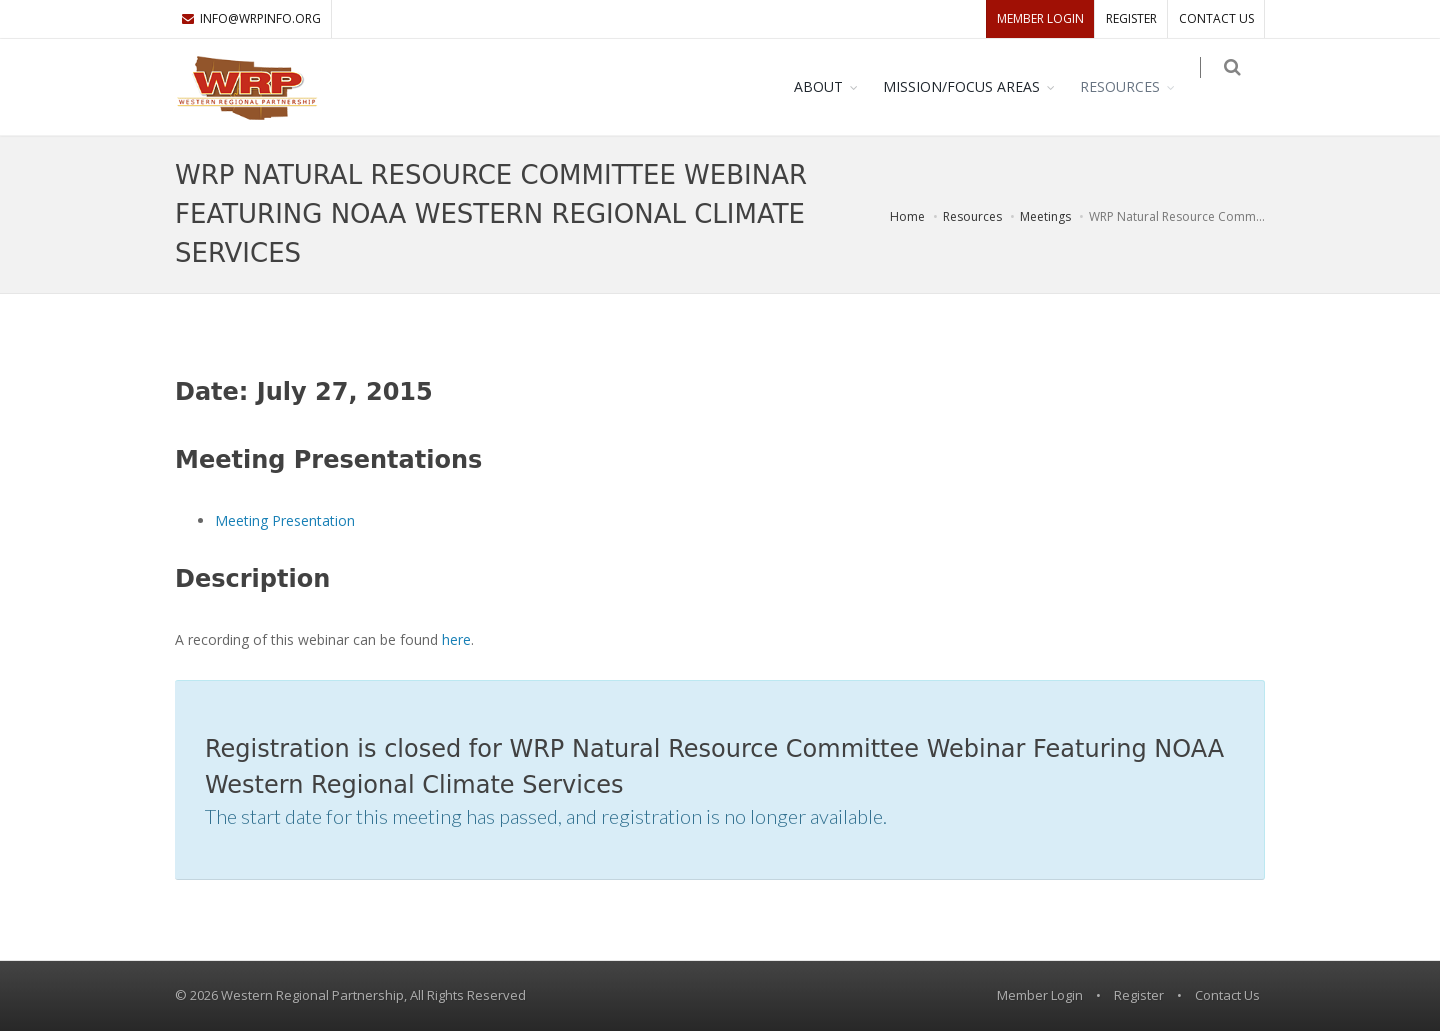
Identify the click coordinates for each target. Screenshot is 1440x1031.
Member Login (1040, 18)
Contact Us (1216, 18)
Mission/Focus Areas (974, 86)
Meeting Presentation (285, 520)
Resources (1133, 86)
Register (1131, 18)
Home (907, 216)
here (456, 639)
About (831, 86)
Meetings (1045, 216)
